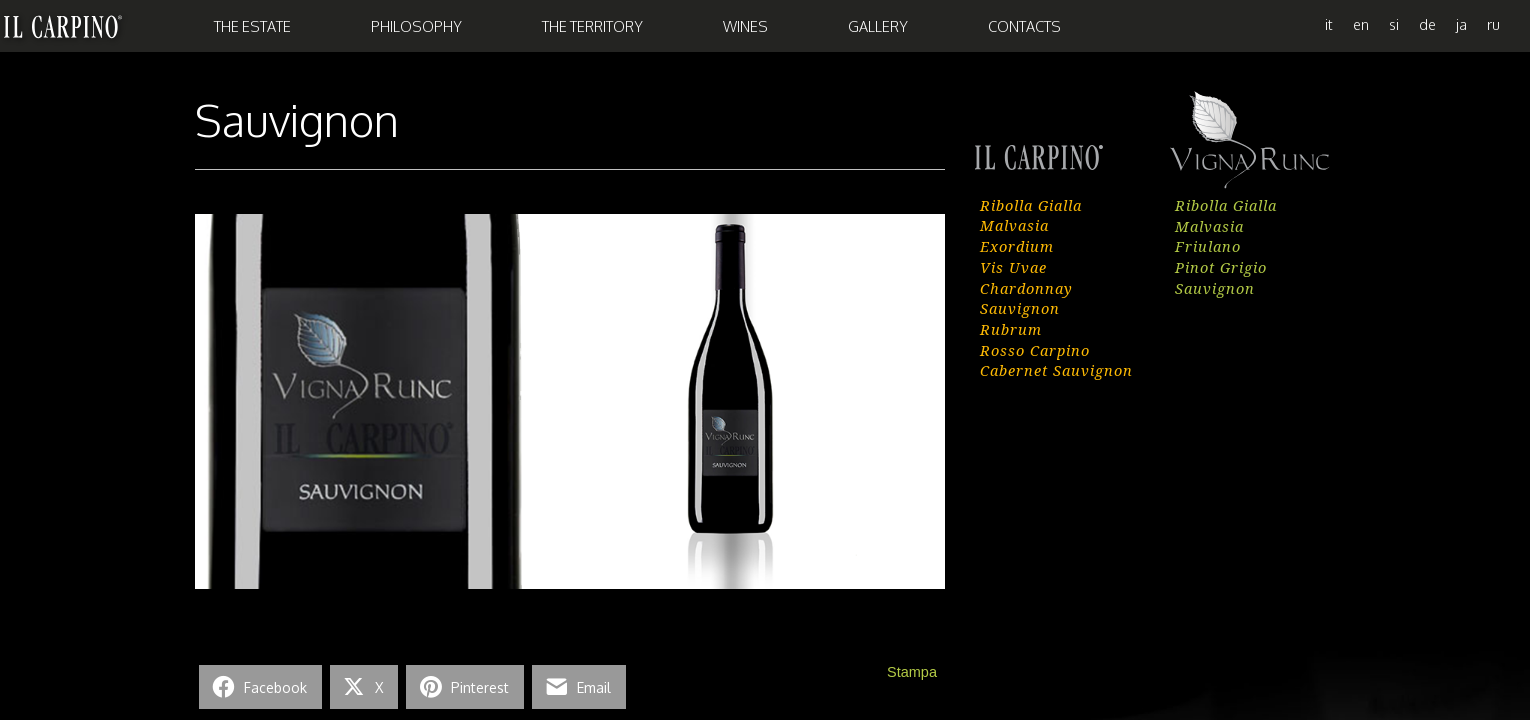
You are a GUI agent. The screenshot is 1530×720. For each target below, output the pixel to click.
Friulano (1208, 246)
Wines (745, 26)
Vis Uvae (1013, 267)
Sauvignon (1020, 308)
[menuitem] (1329, 23)
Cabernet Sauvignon (1056, 370)
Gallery (878, 26)
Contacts (1024, 26)
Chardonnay (1026, 288)
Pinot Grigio (1221, 267)
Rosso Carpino (1035, 350)
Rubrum (1011, 329)
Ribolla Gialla (1031, 205)
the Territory (592, 26)
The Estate (252, 26)
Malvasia (1014, 225)
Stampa (912, 672)
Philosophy (416, 26)
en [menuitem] (1361, 24)
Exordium (1017, 246)
